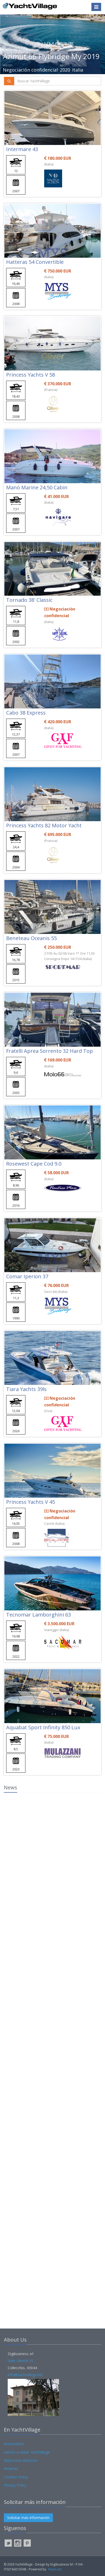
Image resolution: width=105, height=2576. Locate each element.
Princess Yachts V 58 (30, 374)
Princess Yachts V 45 (30, 1501)
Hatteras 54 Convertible (35, 261)
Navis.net (55, 2569)
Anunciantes (14, 2443)
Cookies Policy (16, 2477)
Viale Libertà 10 (20, 2360)
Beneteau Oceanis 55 (31, 938)
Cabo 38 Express (26, 712)
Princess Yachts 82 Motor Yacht (44, 825)
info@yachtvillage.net (25, 2374)
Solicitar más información (28, 2517)
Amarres (11, 2468)
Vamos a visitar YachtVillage (27, 2452)
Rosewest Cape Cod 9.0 (33, 1163)
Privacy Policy (15, 2485)
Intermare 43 (22, 149)
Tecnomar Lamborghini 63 (38, 1614)
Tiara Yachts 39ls (26, 1389)
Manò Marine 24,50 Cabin (37, 487)
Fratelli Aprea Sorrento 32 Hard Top (49, 1050)
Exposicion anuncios (20, 2460)
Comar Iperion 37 (27, 1276)
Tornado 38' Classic (29, 599)
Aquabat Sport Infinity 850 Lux (43, 1727)
